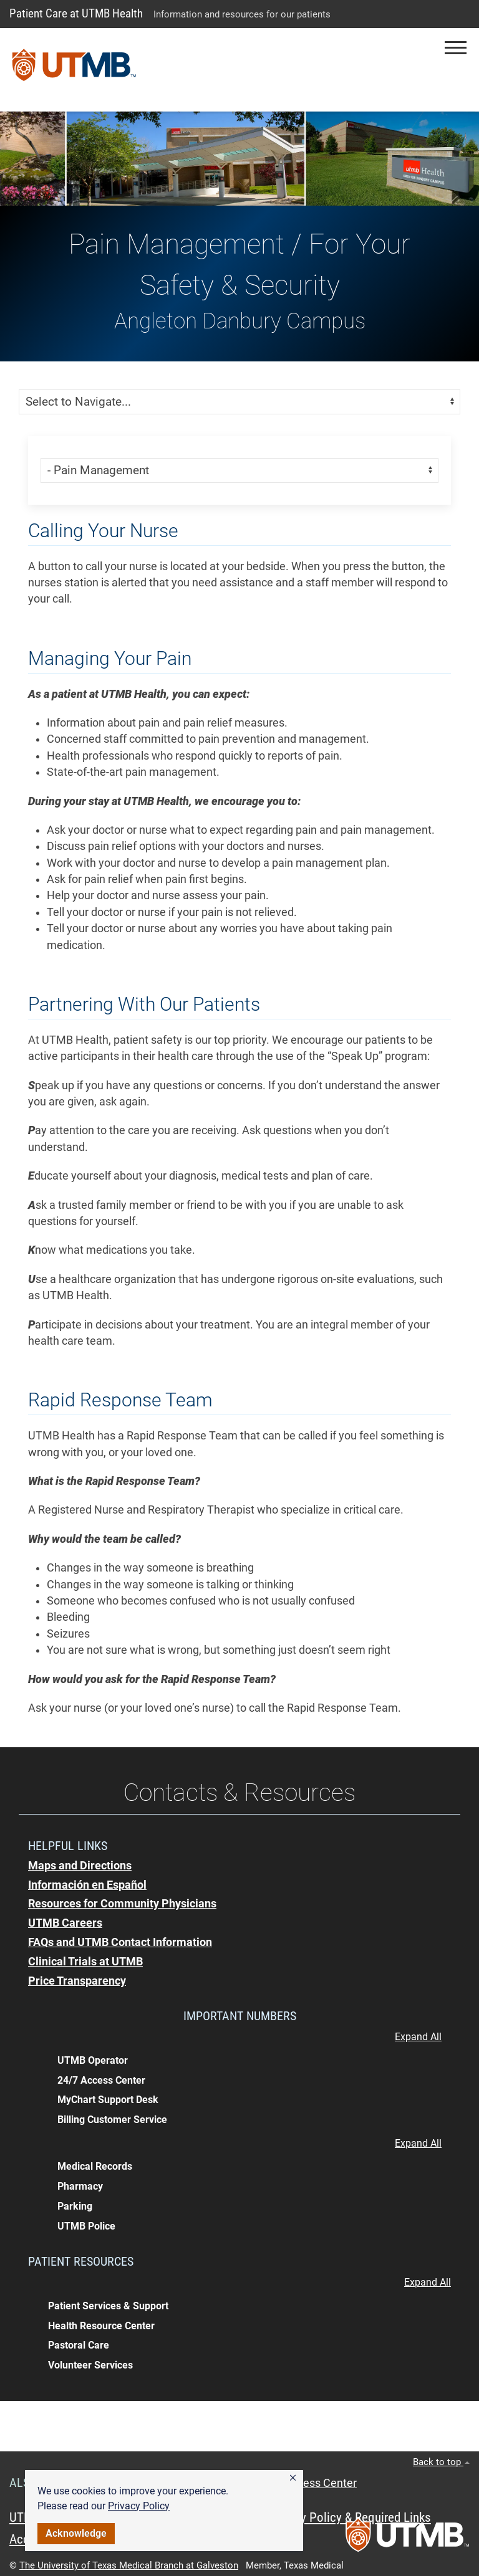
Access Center (320, 2483)
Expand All (418, 2037)
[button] (293, 2478)
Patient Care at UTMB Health (76, 13)
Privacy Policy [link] (139, 2506)
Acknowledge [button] (76, 2533)
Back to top (441, 2462)
